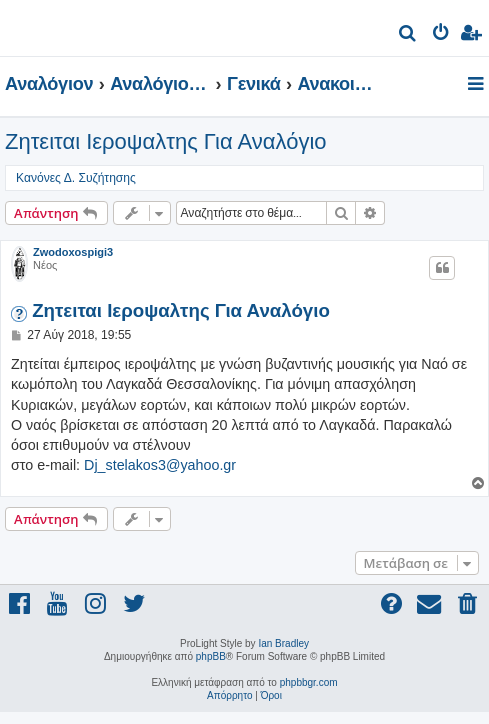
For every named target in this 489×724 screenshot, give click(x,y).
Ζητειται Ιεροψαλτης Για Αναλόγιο (166, 141)
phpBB (211, 656)
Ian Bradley (283, 643)
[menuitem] (408, 35)
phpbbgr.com (309, 682)
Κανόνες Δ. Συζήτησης (76, 178)
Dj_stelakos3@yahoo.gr (160, 465)
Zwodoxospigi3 (73, 252)
